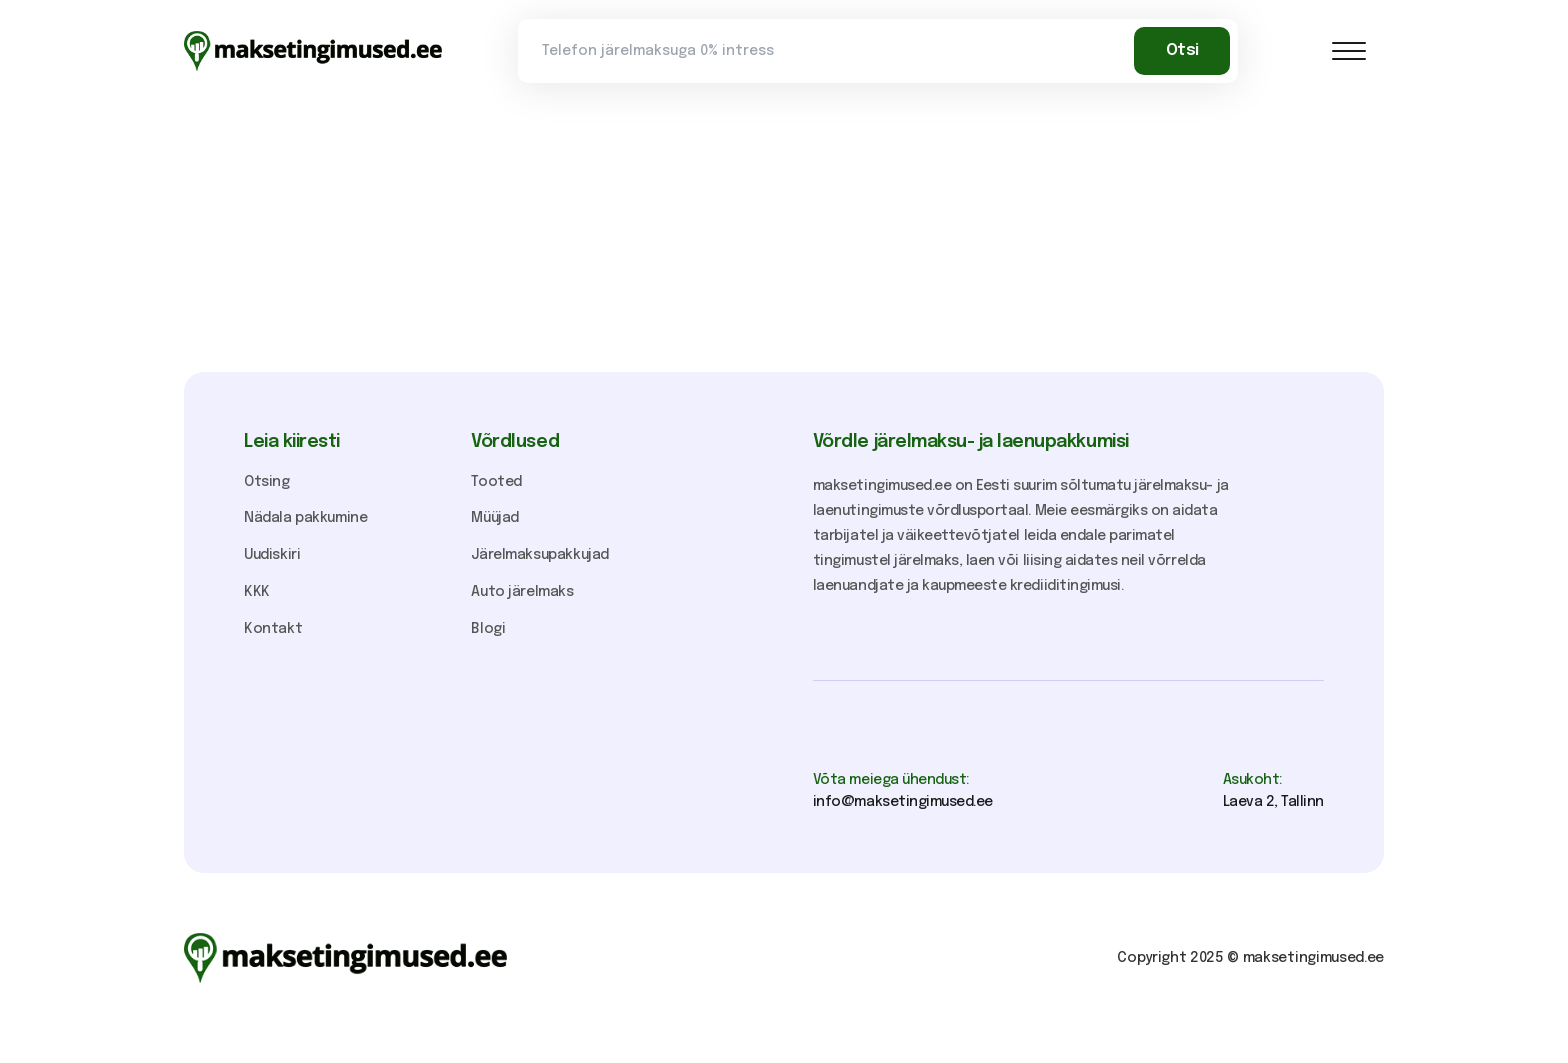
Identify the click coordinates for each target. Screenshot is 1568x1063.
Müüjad (495, 518)
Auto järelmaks (522, 592)
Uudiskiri (272, 555)
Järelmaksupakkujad (540, 555)
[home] (313, 51)
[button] (1349, 51)
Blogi (488, 629)
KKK (257, 592)
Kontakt (273, 629)
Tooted (496, 482)
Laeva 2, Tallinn (1273, 802)
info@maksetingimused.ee (903, 802)
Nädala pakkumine (305, 518)
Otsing (267, 482)
